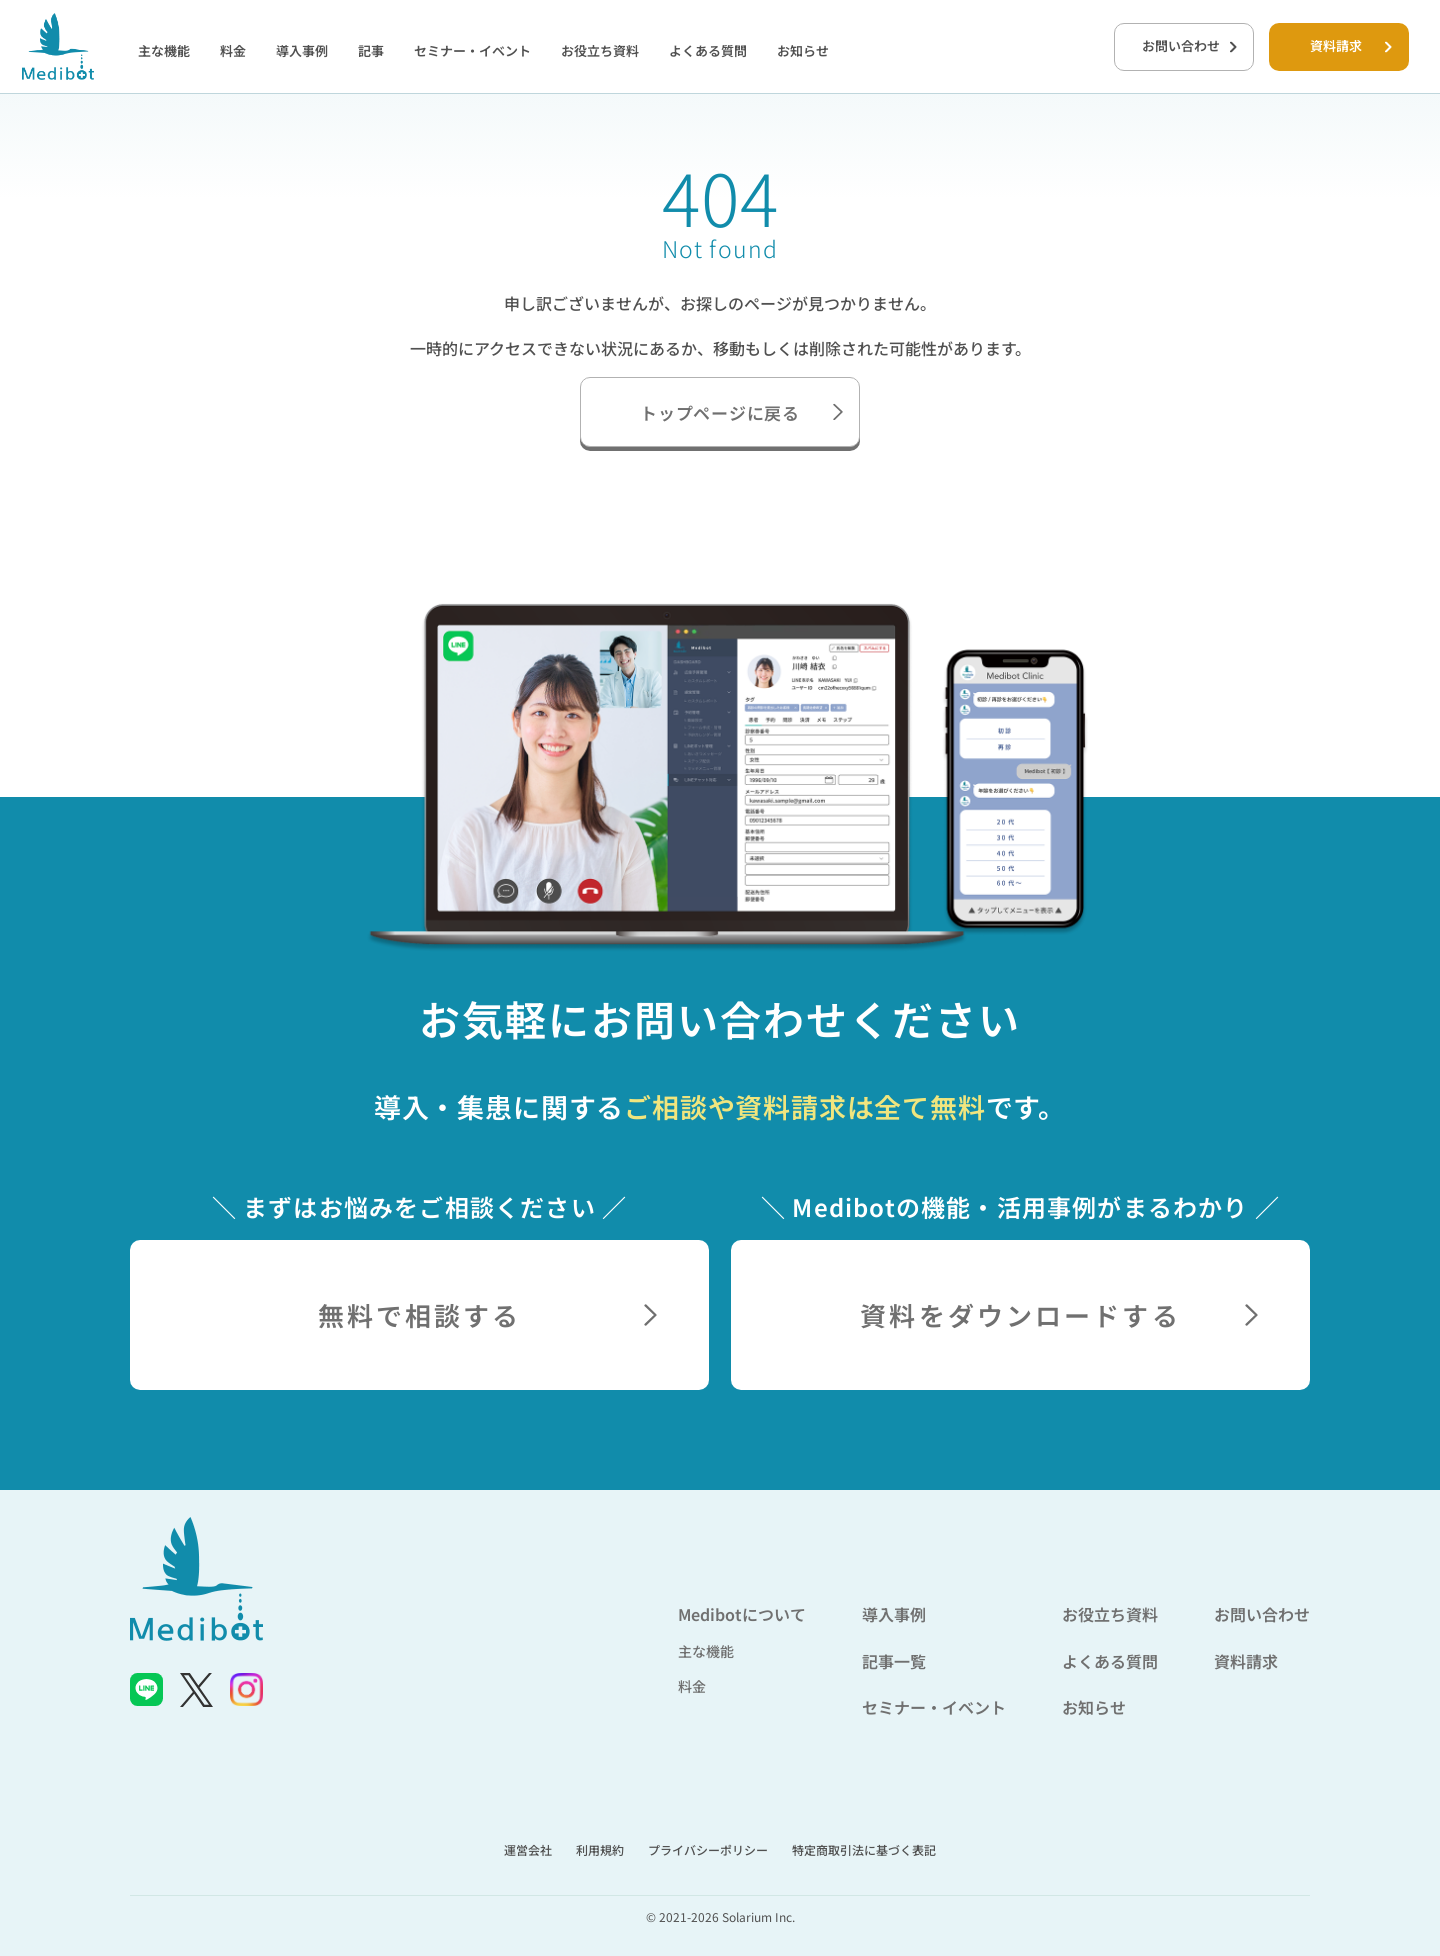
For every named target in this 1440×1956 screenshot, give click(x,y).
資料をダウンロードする (1059, 1314)
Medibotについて (742, 1614)
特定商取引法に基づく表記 (864, 1849)
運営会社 (528, 1849)
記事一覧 (894, 1661)
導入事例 (302, 50)
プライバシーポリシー (708, 1849)
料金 (233, 50)
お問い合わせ (1189, 45)
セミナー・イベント (472, 50)
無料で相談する (487, 1314)
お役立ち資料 (600, 50)
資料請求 (1351, 45)
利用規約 (600, 1849)
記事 (371, 50)
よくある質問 (708, 50)
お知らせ (803, 50)
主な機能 (164, 50)
